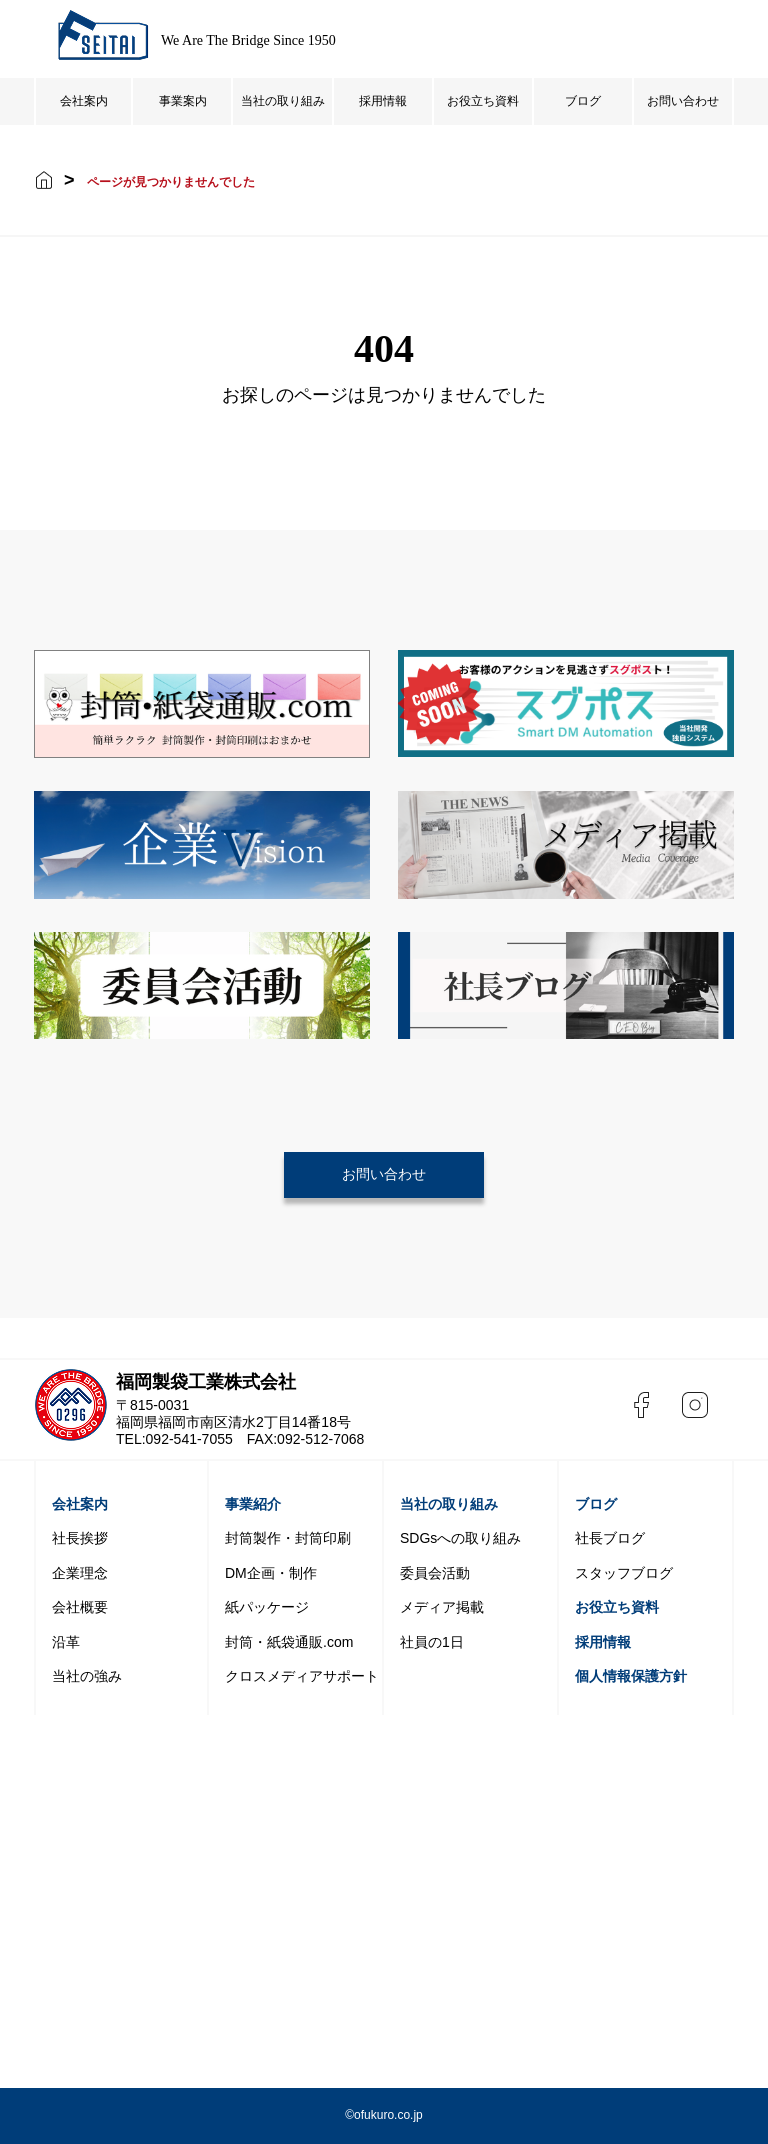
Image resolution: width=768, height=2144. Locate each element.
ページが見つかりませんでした (171, 182)
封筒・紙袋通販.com (289, 1642)
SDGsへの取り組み (460, 1538)
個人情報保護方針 (631, 1676)
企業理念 (80, 1573)
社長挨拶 (80, 1538)
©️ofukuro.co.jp (384, 2115)
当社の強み (87, 1676)
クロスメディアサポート (302, 1676)
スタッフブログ (624, 1573)
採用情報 (383, 101)
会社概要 (80, 1607)
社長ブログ (610, 1538)
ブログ (583, 101)
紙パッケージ (267, 1607)
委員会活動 (435, 1573)
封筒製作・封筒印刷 (288, 1538)
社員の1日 (432, 1642)
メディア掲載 (442, 1607)
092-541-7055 (189, 1439)
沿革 (66, 1642)
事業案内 (183, 101)
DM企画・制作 (271, 1573)
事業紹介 (253, 1504)
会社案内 (84, 101)
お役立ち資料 (483, 101)
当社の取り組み (283, 101)
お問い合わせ (683, 101)
